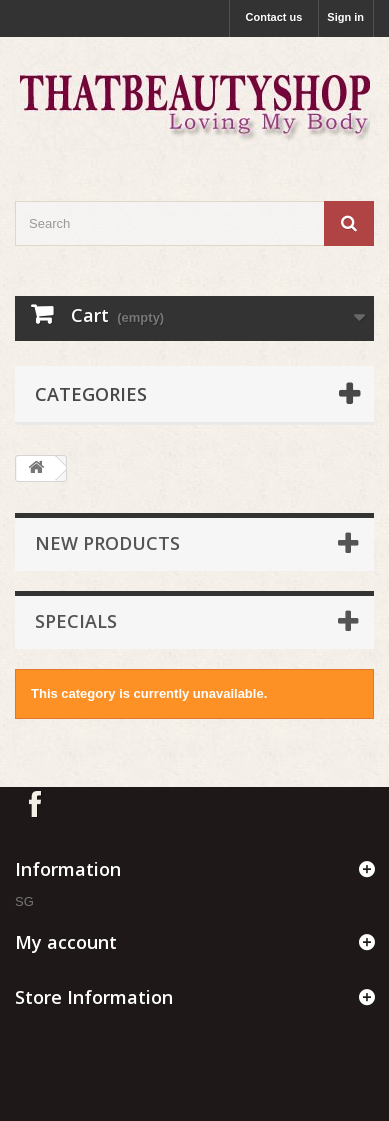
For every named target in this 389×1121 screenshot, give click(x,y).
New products (107, 543)
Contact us (274, 17)
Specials (76, 621)
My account (66, 942)
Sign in (345, 17)
